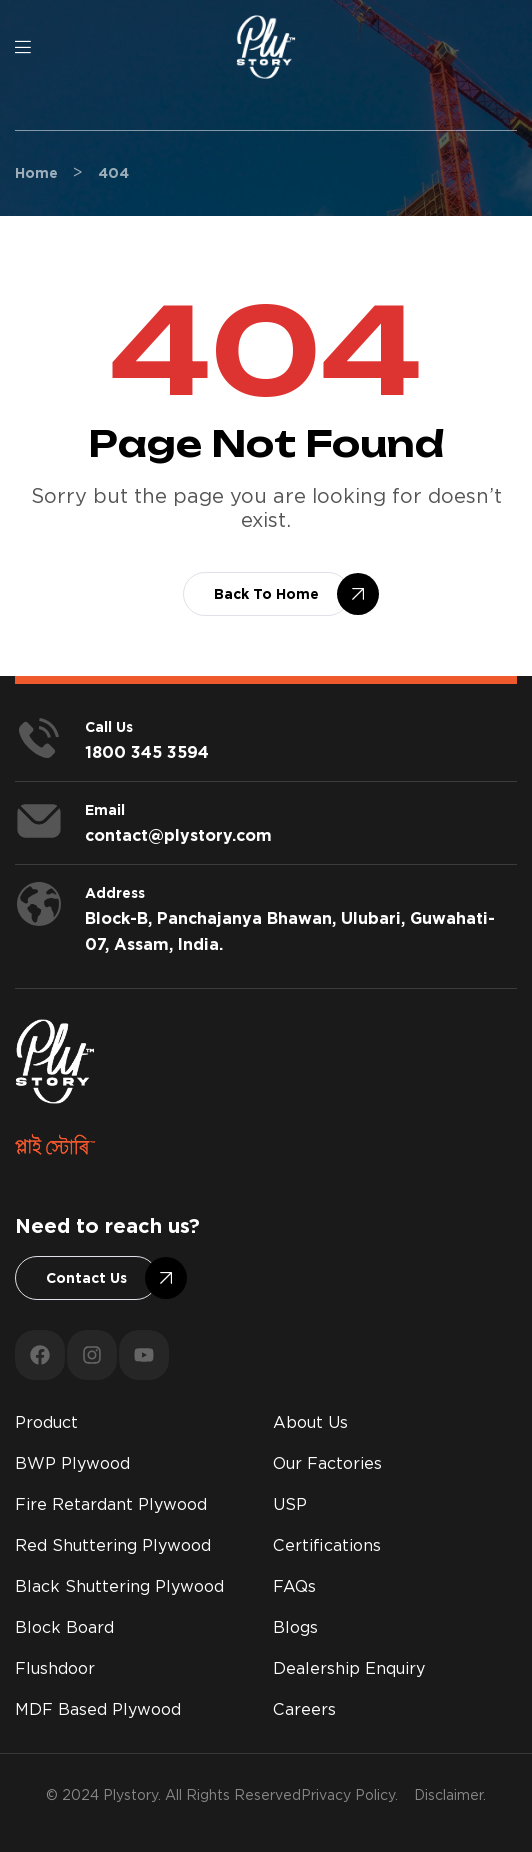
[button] (266, 594)
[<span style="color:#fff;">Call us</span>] (39, 738)
